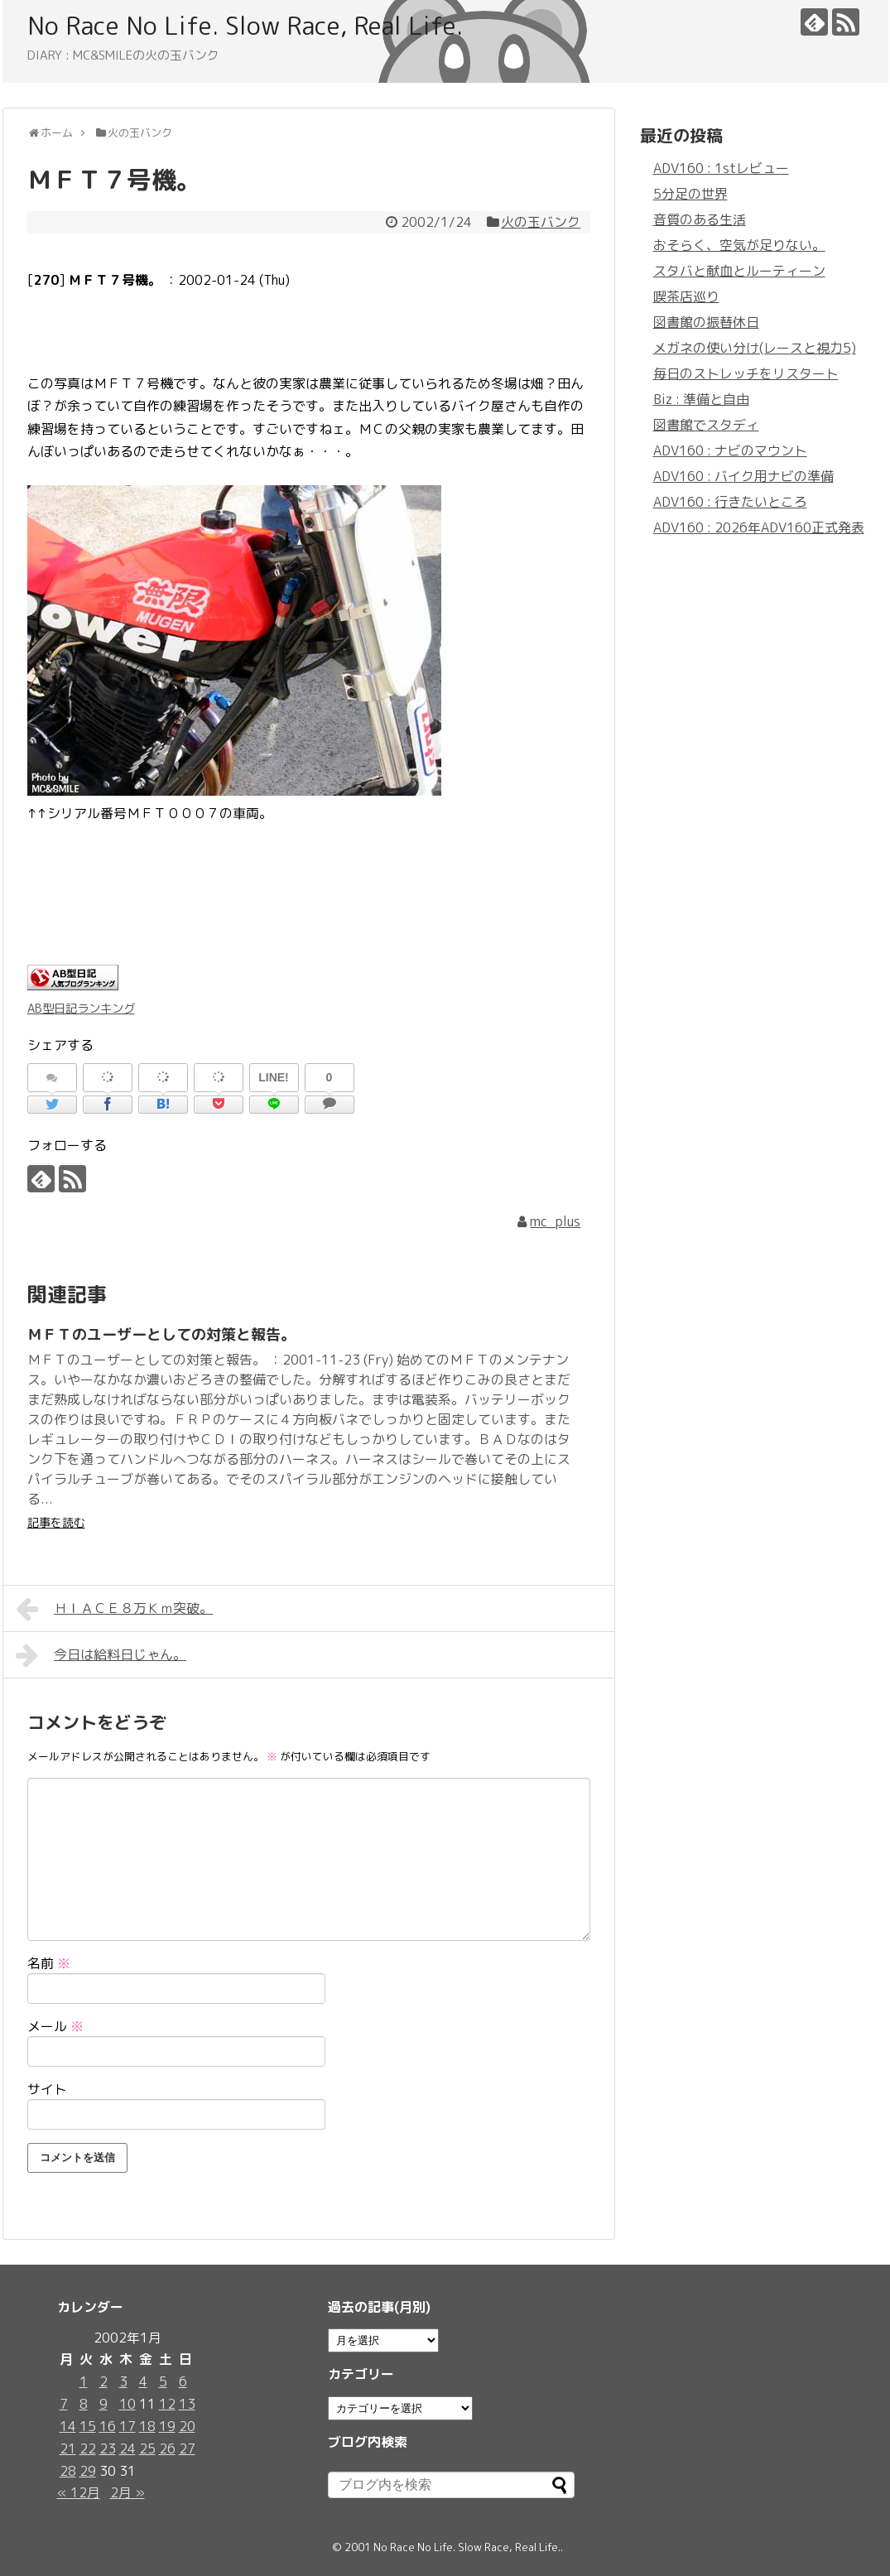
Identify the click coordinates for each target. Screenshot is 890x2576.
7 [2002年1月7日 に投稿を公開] (64, 2404)
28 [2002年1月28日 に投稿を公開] (68, 2471)
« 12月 (78, 2492)
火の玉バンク (540, 222)
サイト (47, 2089)
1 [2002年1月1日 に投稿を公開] (83, 2381)
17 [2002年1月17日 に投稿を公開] (127, 2426)
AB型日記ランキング (81, 1008)
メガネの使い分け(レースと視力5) (754, 348)
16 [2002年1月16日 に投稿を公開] (107, 2426)
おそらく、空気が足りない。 (739, 245)
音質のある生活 (699, 219)
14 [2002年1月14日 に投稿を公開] (68, 2426)
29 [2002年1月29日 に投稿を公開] (87, 2471)
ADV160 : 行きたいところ (730, 502)
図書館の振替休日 (706, 322)
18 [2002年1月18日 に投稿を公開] (147, 2426)
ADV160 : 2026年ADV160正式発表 (758, 527)
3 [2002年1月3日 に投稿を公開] (123, 2381)
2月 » (127, 2492)
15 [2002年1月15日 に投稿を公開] (87, 2426)
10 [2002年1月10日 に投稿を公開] (127, 2404)
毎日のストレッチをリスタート (746, 373)
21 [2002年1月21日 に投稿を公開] (68, 2448)
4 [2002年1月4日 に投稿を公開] (143, 2381)
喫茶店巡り (686, 296)
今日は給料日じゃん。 (101, 1655)
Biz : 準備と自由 (701, 399)
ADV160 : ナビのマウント (730, 450)
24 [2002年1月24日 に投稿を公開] (127, 2448)
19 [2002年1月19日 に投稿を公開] (167, 2426)
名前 (48, 1963)
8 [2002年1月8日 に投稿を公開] (83, 2404)
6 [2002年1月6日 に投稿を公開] (183, 2381)
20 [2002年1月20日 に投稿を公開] (187, 2426)
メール (55, 2026)
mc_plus (555, 1221)
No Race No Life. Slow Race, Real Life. (245, 25)
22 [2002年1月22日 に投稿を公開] (87, 2448)
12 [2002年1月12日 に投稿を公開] (167, 2404)
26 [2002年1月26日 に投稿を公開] (167, 2448)
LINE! (273, 1077)
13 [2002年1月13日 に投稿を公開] (187, 2404)
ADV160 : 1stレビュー (721, 168)
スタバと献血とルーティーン (739, 271)
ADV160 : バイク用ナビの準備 (743, 476)
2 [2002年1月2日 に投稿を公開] (103, 2381)
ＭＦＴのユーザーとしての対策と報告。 (161, 1334)
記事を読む (56, 1522)
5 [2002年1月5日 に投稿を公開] (163, 2381)
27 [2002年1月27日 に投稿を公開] (187, 2448)
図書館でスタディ (706, 425)
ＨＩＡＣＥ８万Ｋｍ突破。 (115, 1609)
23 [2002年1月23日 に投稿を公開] (107, 2448)
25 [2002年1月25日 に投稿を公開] (147, 2448)
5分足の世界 (690, 194)
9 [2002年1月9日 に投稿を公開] (103, 2404)
